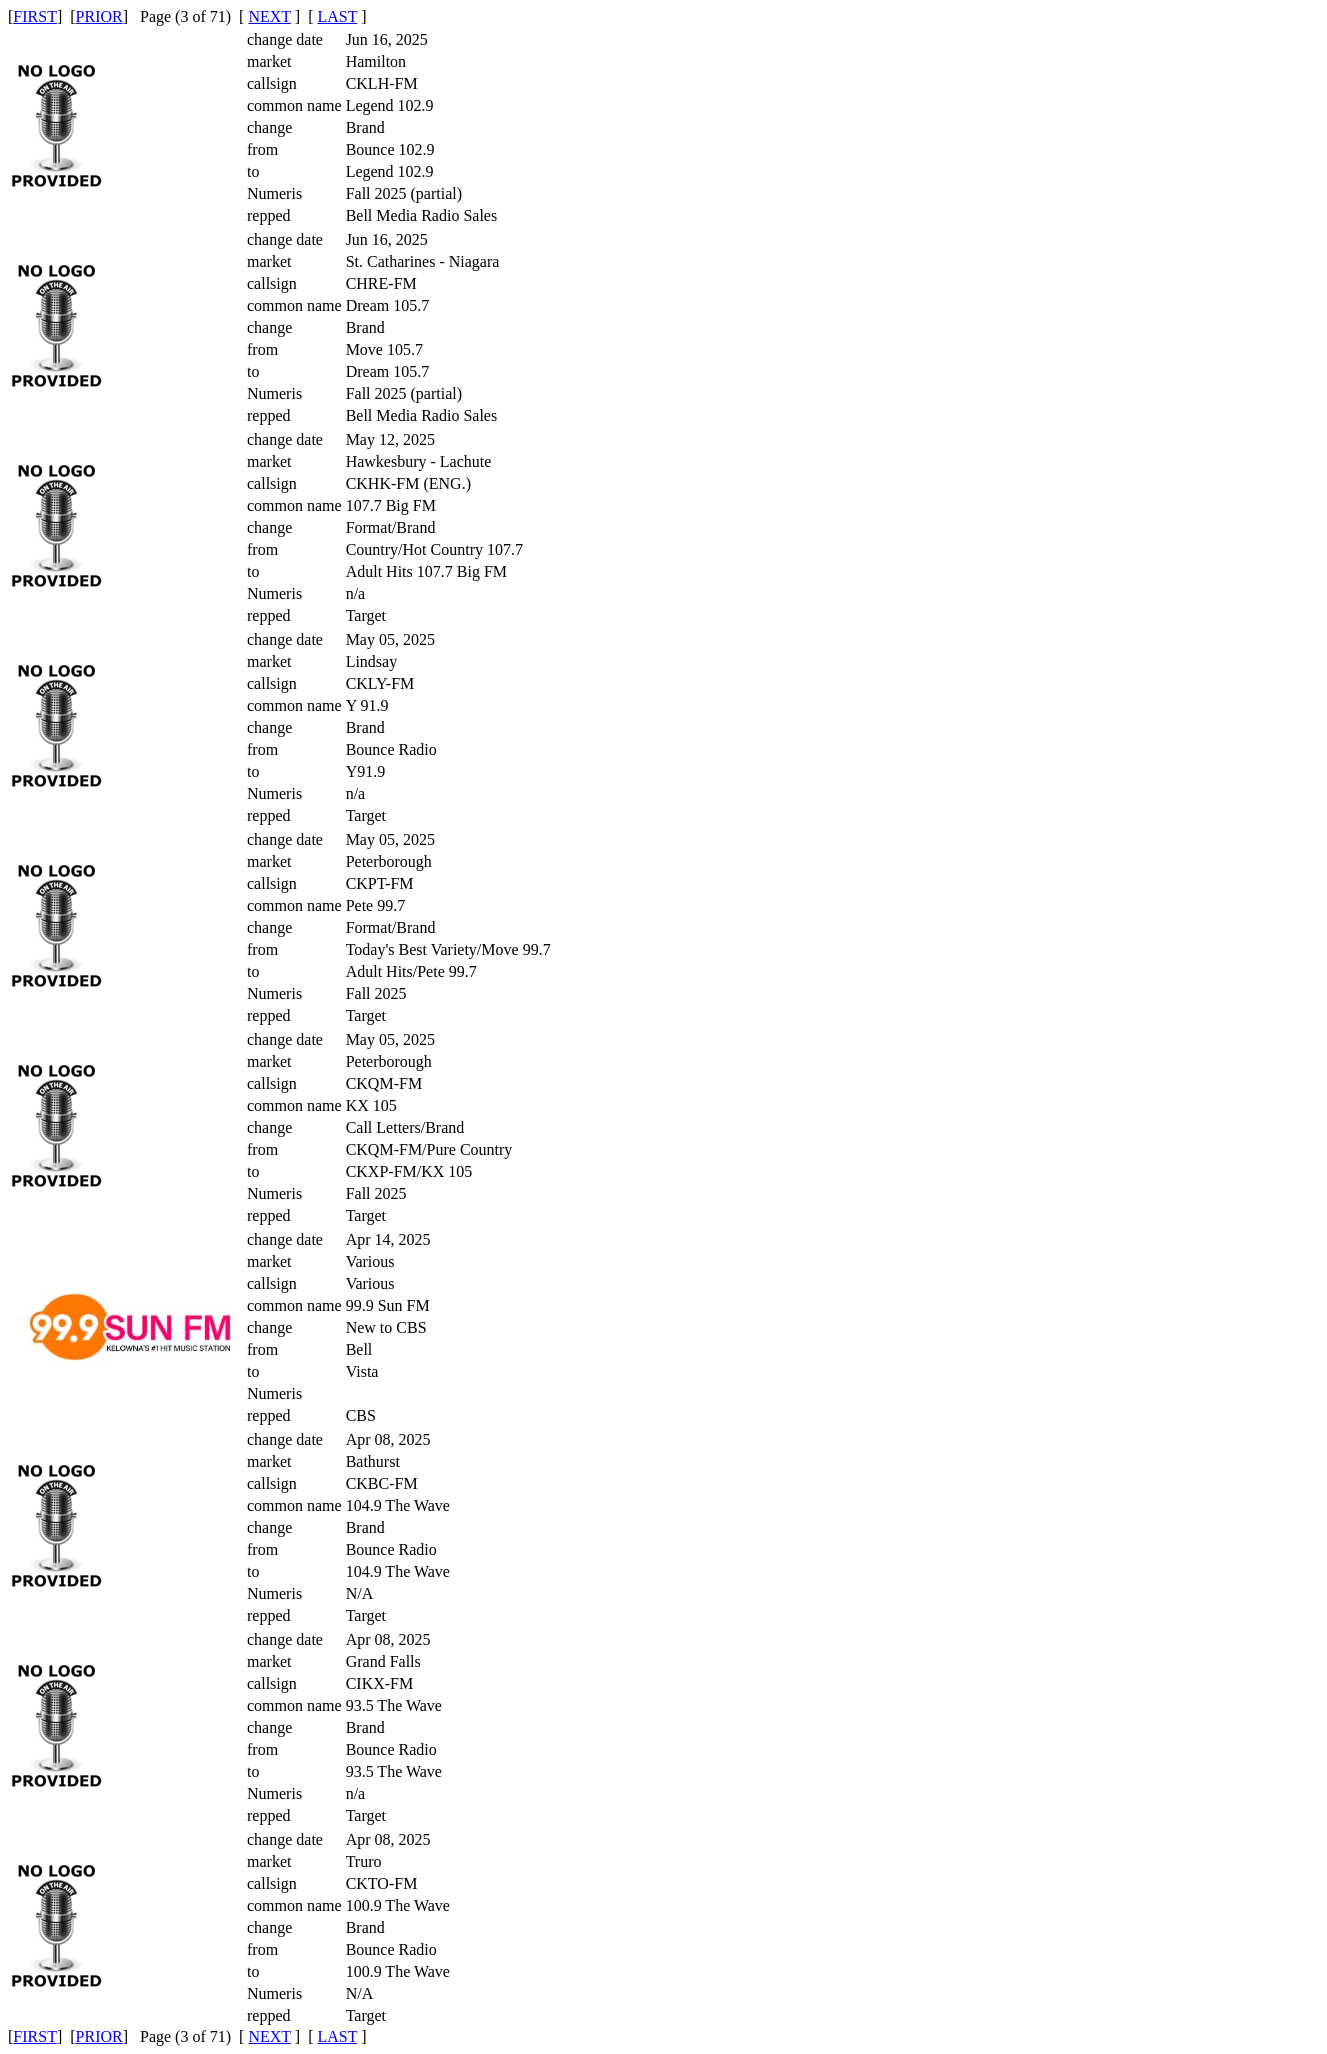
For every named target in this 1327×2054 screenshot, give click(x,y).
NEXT (269, 16)
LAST (337, 16)
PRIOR (99, 16)
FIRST (35, 16)
